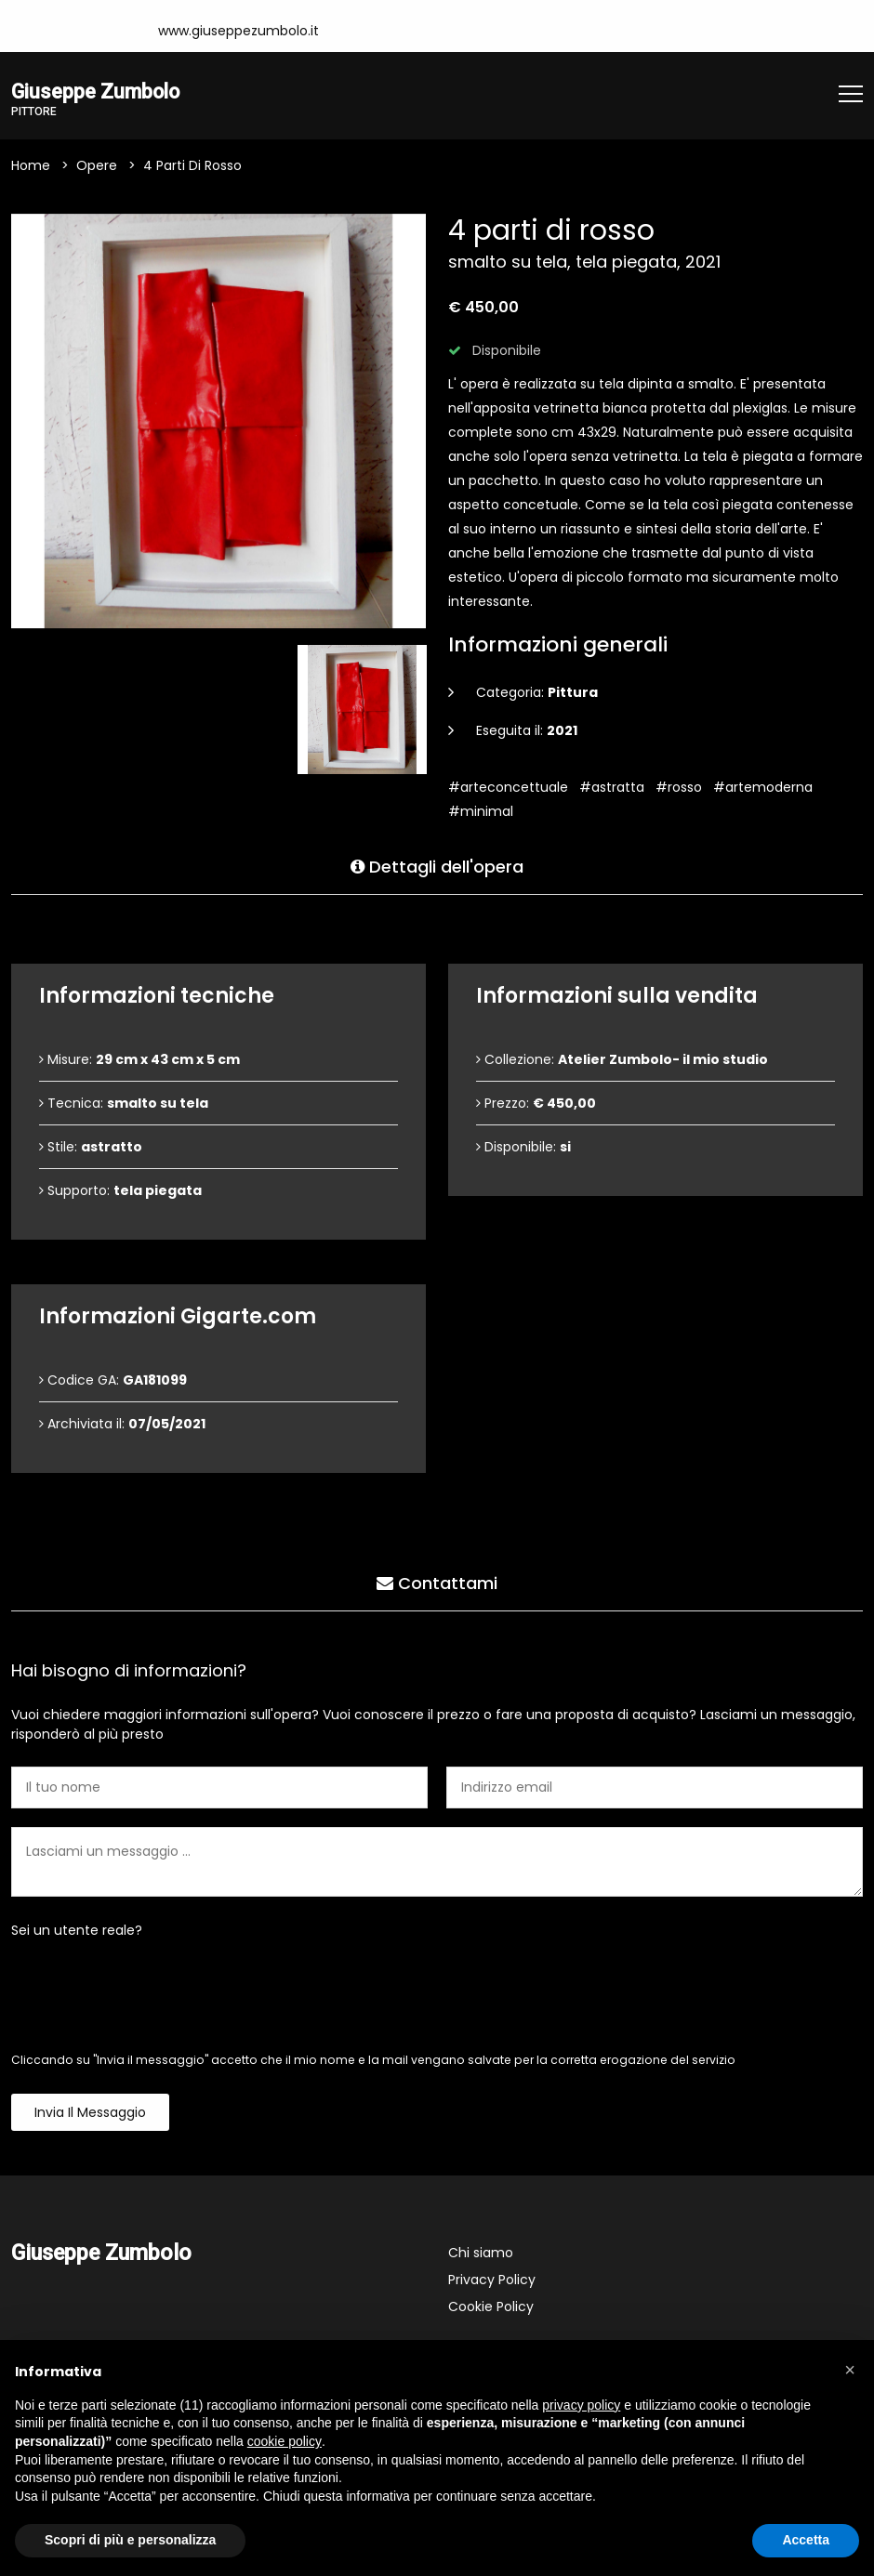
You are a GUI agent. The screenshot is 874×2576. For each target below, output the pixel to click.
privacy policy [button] (581, 2405)
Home (30, 167)
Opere (96, 167)
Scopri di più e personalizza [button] (130, 2539)
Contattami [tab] (437, 1581)
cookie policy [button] (284, 2441)
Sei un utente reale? (76, 1932)
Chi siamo (480, 2254)
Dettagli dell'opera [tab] (437, 864)
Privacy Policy (492, 2281)
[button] (850, 2370)
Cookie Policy (491, 2308)
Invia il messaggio (90, 2114)
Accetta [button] (805, 2539)
